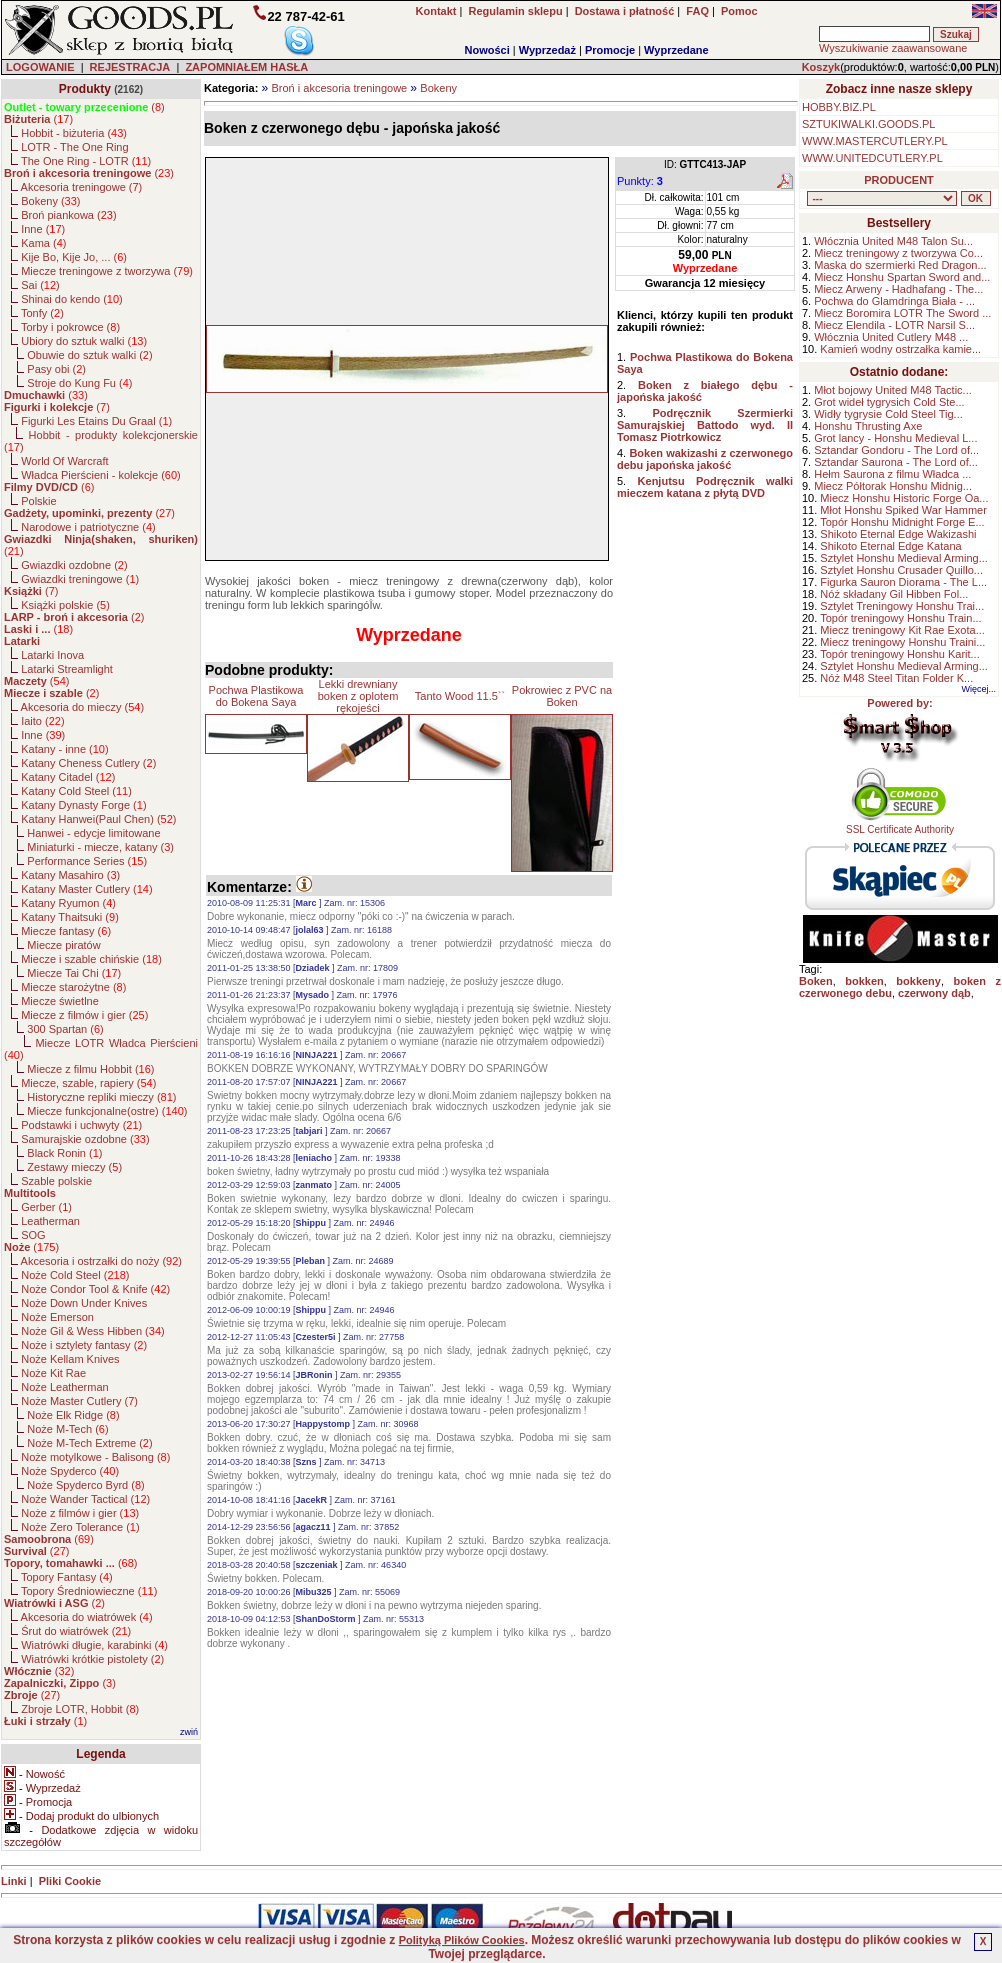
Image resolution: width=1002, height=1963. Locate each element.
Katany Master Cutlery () (86, 889)
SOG (33, 1235)
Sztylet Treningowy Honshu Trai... (902, 606)
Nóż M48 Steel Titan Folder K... (896, 678)
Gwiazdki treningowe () (80, 579)
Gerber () (46, 1207)
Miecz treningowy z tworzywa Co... (898, 253)
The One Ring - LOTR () (86, 161)
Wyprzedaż (547, 50)
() (84, 107)
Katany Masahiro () (70, 875)
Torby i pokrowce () (70, 327)
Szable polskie (56, 1181)
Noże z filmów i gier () (80, 1513)
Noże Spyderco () (70, 1471)
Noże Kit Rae (53, 1373)
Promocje (610, 50)
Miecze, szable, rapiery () (88, 1083)
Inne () (43, 229)
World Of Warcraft (64, 461)
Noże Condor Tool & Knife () (95, 1289)
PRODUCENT (899, 180)
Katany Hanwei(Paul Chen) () (98, 819)
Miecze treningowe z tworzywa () (107, 271)
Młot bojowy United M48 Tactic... (893, 390)
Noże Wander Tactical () (85, 1499)
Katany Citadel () (68, 777)
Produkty (85, 89)
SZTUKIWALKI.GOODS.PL (868, 124)
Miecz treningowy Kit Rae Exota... (902, 630)
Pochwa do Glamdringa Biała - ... (894, 301)
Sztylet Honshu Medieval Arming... (904, 558)
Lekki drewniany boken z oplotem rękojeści (358, 696)
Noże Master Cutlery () (79, 1401)
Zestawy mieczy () (74, 1167)
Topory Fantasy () (67, 1577)
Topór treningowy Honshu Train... (900, 618)
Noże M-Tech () (67, 1429)
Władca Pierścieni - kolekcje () (101, 475)
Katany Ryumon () (68, 903)
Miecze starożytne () (73, 987)
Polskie (38, 501)
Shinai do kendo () (72, 299)
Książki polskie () (65, 605)
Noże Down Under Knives (84, 1303)
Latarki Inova (52, 655)
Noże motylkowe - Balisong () (95, 1457)
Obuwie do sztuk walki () (89, 355)
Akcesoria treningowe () (82, 187)
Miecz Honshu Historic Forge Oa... (904, 498)
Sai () (40, 285)
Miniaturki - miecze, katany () (100, 847)
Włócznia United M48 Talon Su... (893, 241)
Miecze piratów (63, 945)
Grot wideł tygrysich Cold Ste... (889, 402)
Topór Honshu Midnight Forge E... (902, 522)
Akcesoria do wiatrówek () (87, 1617)
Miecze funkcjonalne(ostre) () (107, 1111)
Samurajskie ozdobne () (85, 1139)
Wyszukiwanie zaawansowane (893, 48)
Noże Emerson (57, 1317)
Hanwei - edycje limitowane (93, 833)
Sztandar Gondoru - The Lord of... (896, 450)
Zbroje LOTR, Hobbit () (80, 1709)
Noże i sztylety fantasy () (84, 1345)
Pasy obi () (56, 369)
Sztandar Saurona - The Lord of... (896, 462)
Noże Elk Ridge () (73, 1415)
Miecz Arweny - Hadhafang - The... (898, 289)
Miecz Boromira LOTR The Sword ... (902, 313)
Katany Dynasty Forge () (83, 805)
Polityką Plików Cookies (462, 1940)
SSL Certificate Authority (900, 825)
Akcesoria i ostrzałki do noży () (101, 1261)
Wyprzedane (676, 50)
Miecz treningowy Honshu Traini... (902, 642)
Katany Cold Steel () (76, 791)
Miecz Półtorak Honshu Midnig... (893, 486)
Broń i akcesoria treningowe (339, 88)
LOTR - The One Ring (74, 147)
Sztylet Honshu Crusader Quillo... (901, 570)
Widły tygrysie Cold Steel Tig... (888, 414)
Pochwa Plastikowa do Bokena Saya (256, 696)
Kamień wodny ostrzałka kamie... (900, 349)
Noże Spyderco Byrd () (85, 1485)
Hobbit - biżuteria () (74, 133)
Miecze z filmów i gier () (84, 1015)
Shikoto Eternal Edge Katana (890, 546)
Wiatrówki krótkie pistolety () (92, 1659)
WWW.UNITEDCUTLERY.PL (872, 158)
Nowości (487, 50)
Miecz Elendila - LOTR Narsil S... (894, 325)
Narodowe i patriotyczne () (88, 527)
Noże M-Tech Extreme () (89, 1443)
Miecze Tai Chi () (74, 973)
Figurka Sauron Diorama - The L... (903, 582)
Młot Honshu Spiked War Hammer (903, 510)
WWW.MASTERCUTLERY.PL (875, 141)
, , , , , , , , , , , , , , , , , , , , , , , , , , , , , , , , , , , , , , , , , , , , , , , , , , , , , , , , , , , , (882, 198)
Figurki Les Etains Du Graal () (96, 421)
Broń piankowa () (68, 215)
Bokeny (438, 88)
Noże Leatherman (64, 1387)
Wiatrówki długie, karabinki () (94, 1645)
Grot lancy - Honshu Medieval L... (895, 438)
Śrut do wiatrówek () (76, 1631)
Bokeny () (50, 201)
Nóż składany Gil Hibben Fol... (894, 594)
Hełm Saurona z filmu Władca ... (892, 474)
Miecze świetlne (60, 1001)
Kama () (43, 243)
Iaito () (42, 721)
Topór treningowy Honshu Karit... (900, 654)
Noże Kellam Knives (70, 1359)
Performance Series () (87, 861)
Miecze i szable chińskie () (91, 959)
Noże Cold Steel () (75, 1275)
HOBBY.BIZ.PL (839, 107)
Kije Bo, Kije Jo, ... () (74, 257)
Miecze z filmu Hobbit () (90, 1069)
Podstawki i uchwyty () (81, 1125)
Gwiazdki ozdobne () (74, 565)
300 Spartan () (65, 1029)
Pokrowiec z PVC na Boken (562, 696)
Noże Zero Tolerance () (80, 1527)
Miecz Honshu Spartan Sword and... (902, 277)
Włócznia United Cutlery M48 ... (891, 337)
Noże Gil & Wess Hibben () (93, 1331)
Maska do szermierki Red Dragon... (900, 265)
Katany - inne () (64, 749)
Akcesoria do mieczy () (83, 707)
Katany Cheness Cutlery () (88, 763)
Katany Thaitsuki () (70, 917)
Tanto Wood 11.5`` (460, 696)
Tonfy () (42, 313)
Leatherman (50, 1221)
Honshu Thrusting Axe (868, 426)
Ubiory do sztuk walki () (84, 341)
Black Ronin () (64, 1153)
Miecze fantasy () (66, 931)
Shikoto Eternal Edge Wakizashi (898, 534)
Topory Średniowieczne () (89, 1591)
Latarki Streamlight (67, 669)
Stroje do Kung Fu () (79, 383)
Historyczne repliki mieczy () (101, 1097)
